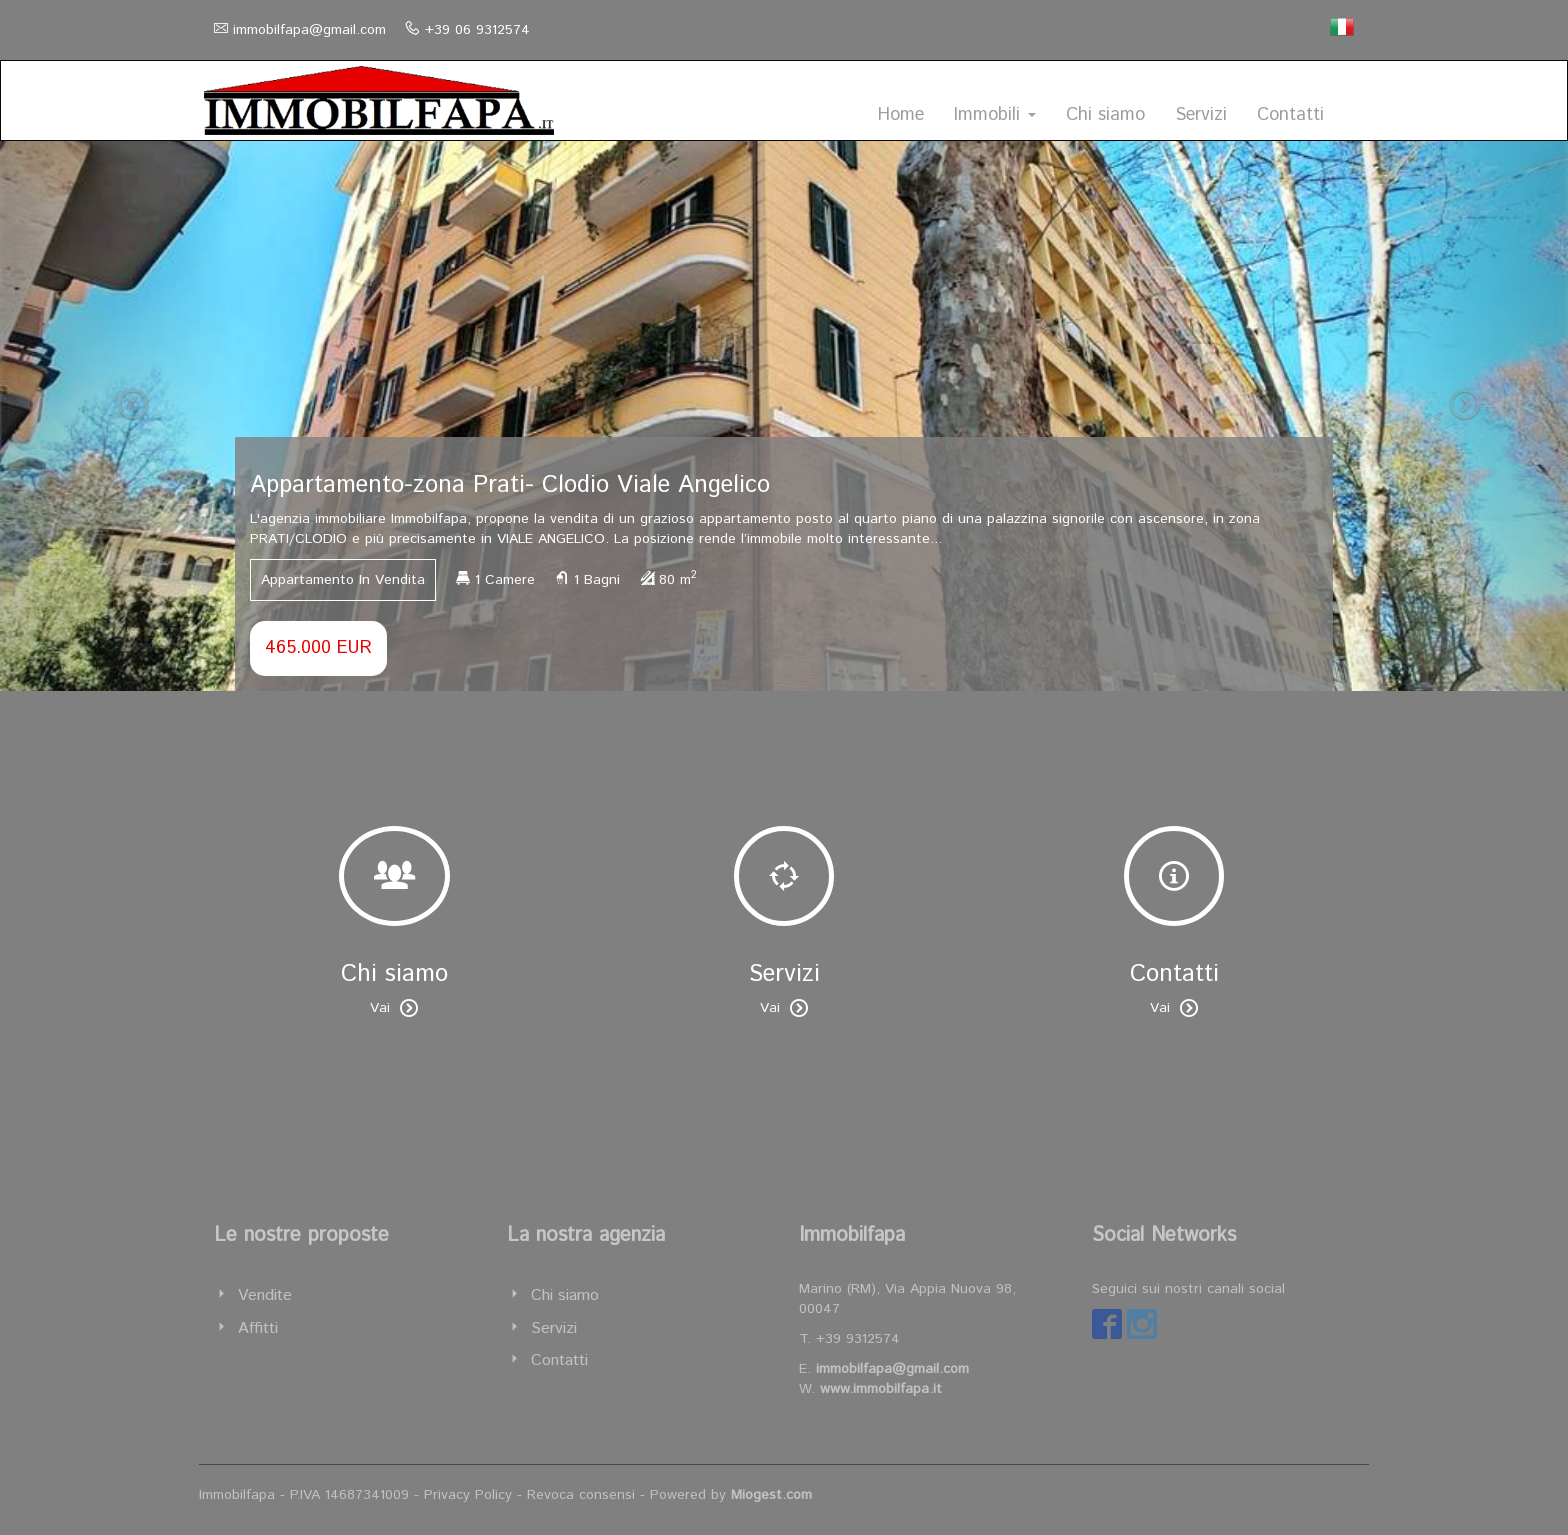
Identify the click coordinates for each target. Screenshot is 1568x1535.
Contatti (1290, 115)
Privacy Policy (468, 1495)
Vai (394, 1008)
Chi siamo (1105, 115)
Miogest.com (771, 1495)
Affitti (258, 1328)
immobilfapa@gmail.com (309, 30)
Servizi (1201, 115)
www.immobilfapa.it (881, 1389)
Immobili (995, 115)
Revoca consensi (581, 1495)
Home (901, 115)
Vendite (265, 1295)
